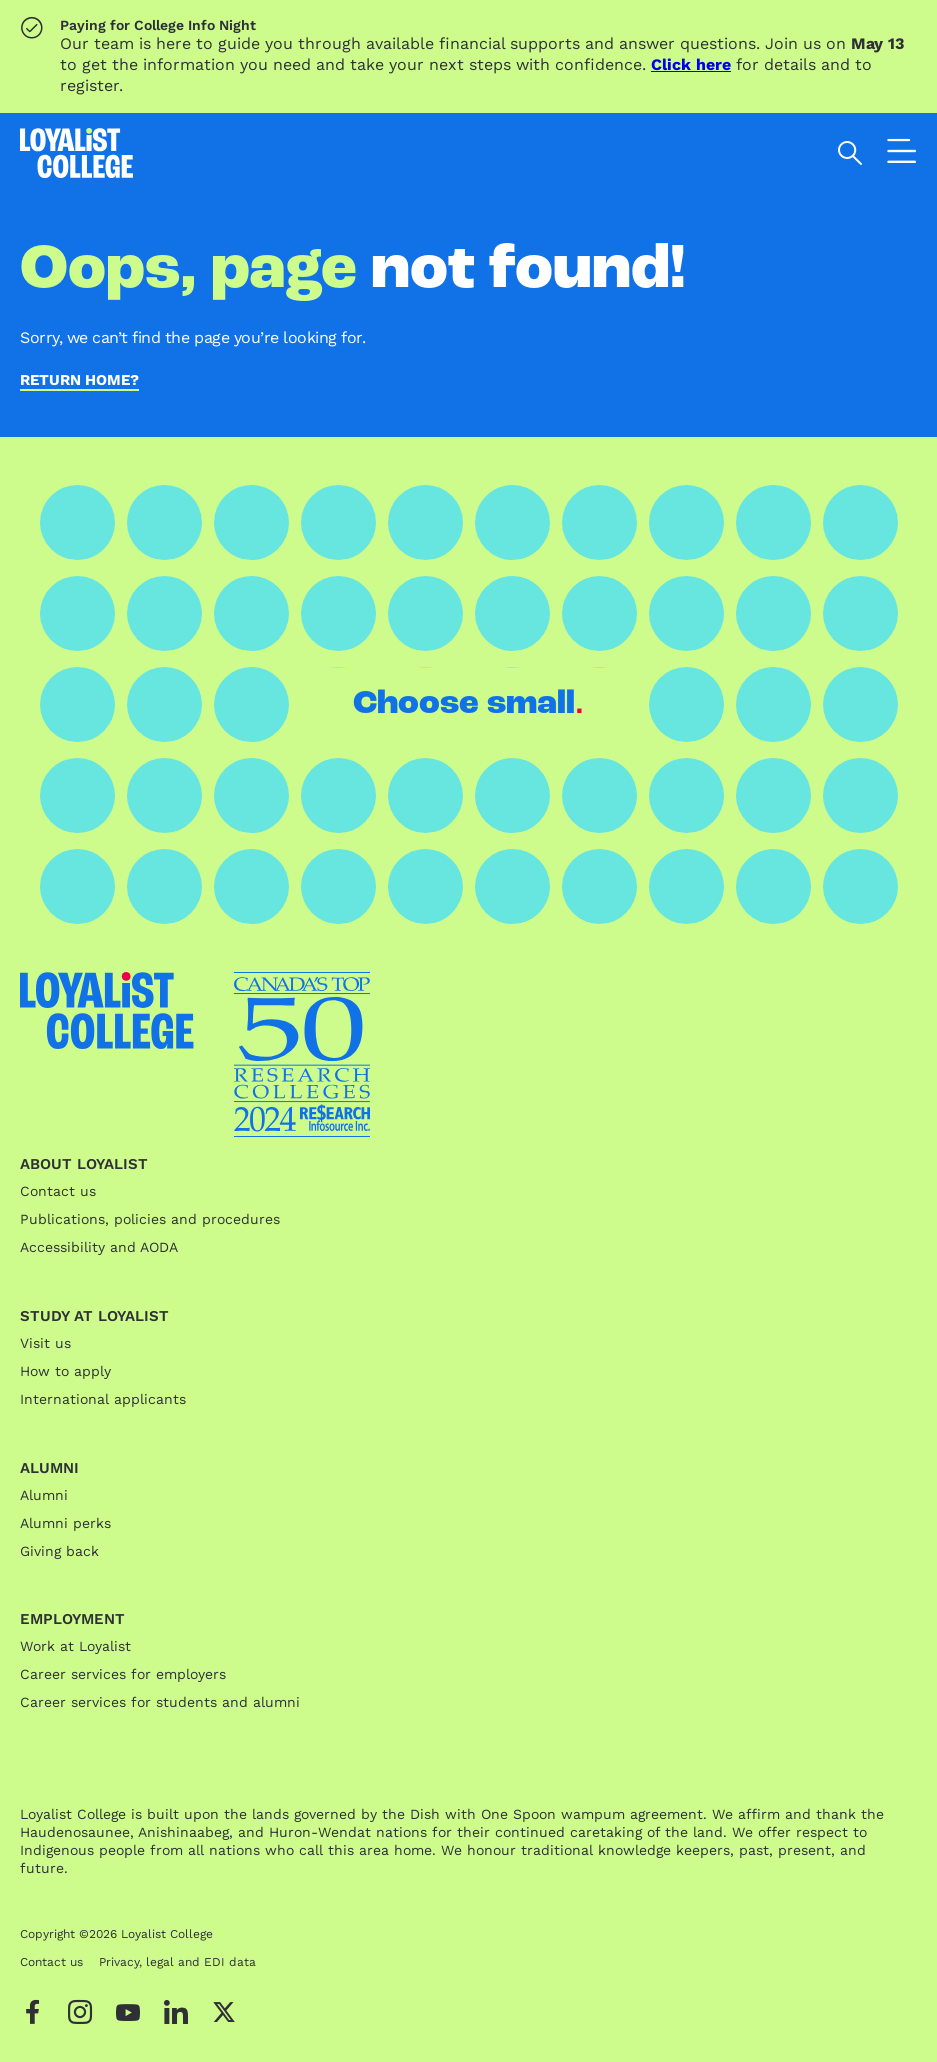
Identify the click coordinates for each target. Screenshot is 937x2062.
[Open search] (850, 153)
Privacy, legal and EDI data (177, 1962)
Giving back (59, 1551)
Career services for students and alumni (160, 1702)
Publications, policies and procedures (150, 1219)
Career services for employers (123, 1674)
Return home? (79, 381)
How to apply (65, 1371)
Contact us (58, 1191)
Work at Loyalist (75, 1646)
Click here (691, 64)
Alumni (44, 1495)
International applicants (103, 1399)
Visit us (45, 1343)
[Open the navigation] (902, 156)
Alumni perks (65, 1523)
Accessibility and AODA (99, 1247)
